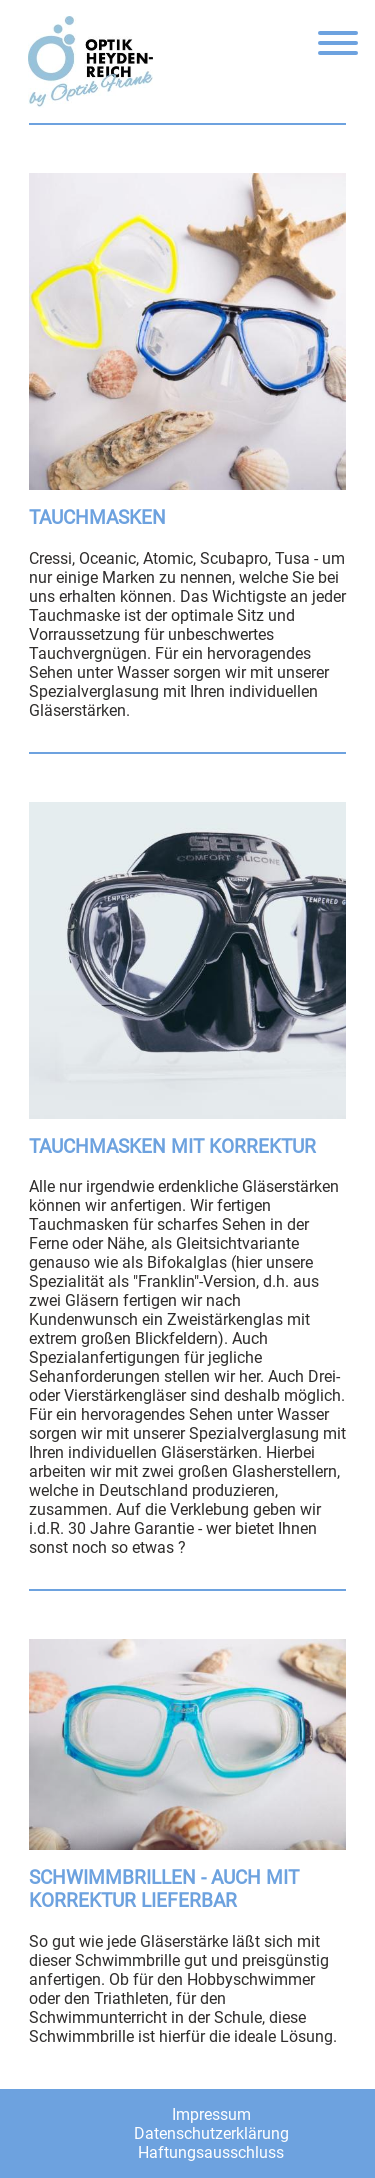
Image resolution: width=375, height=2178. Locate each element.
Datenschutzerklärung (211, 2133)
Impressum (211, 2114)
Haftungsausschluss (211, 2152)
